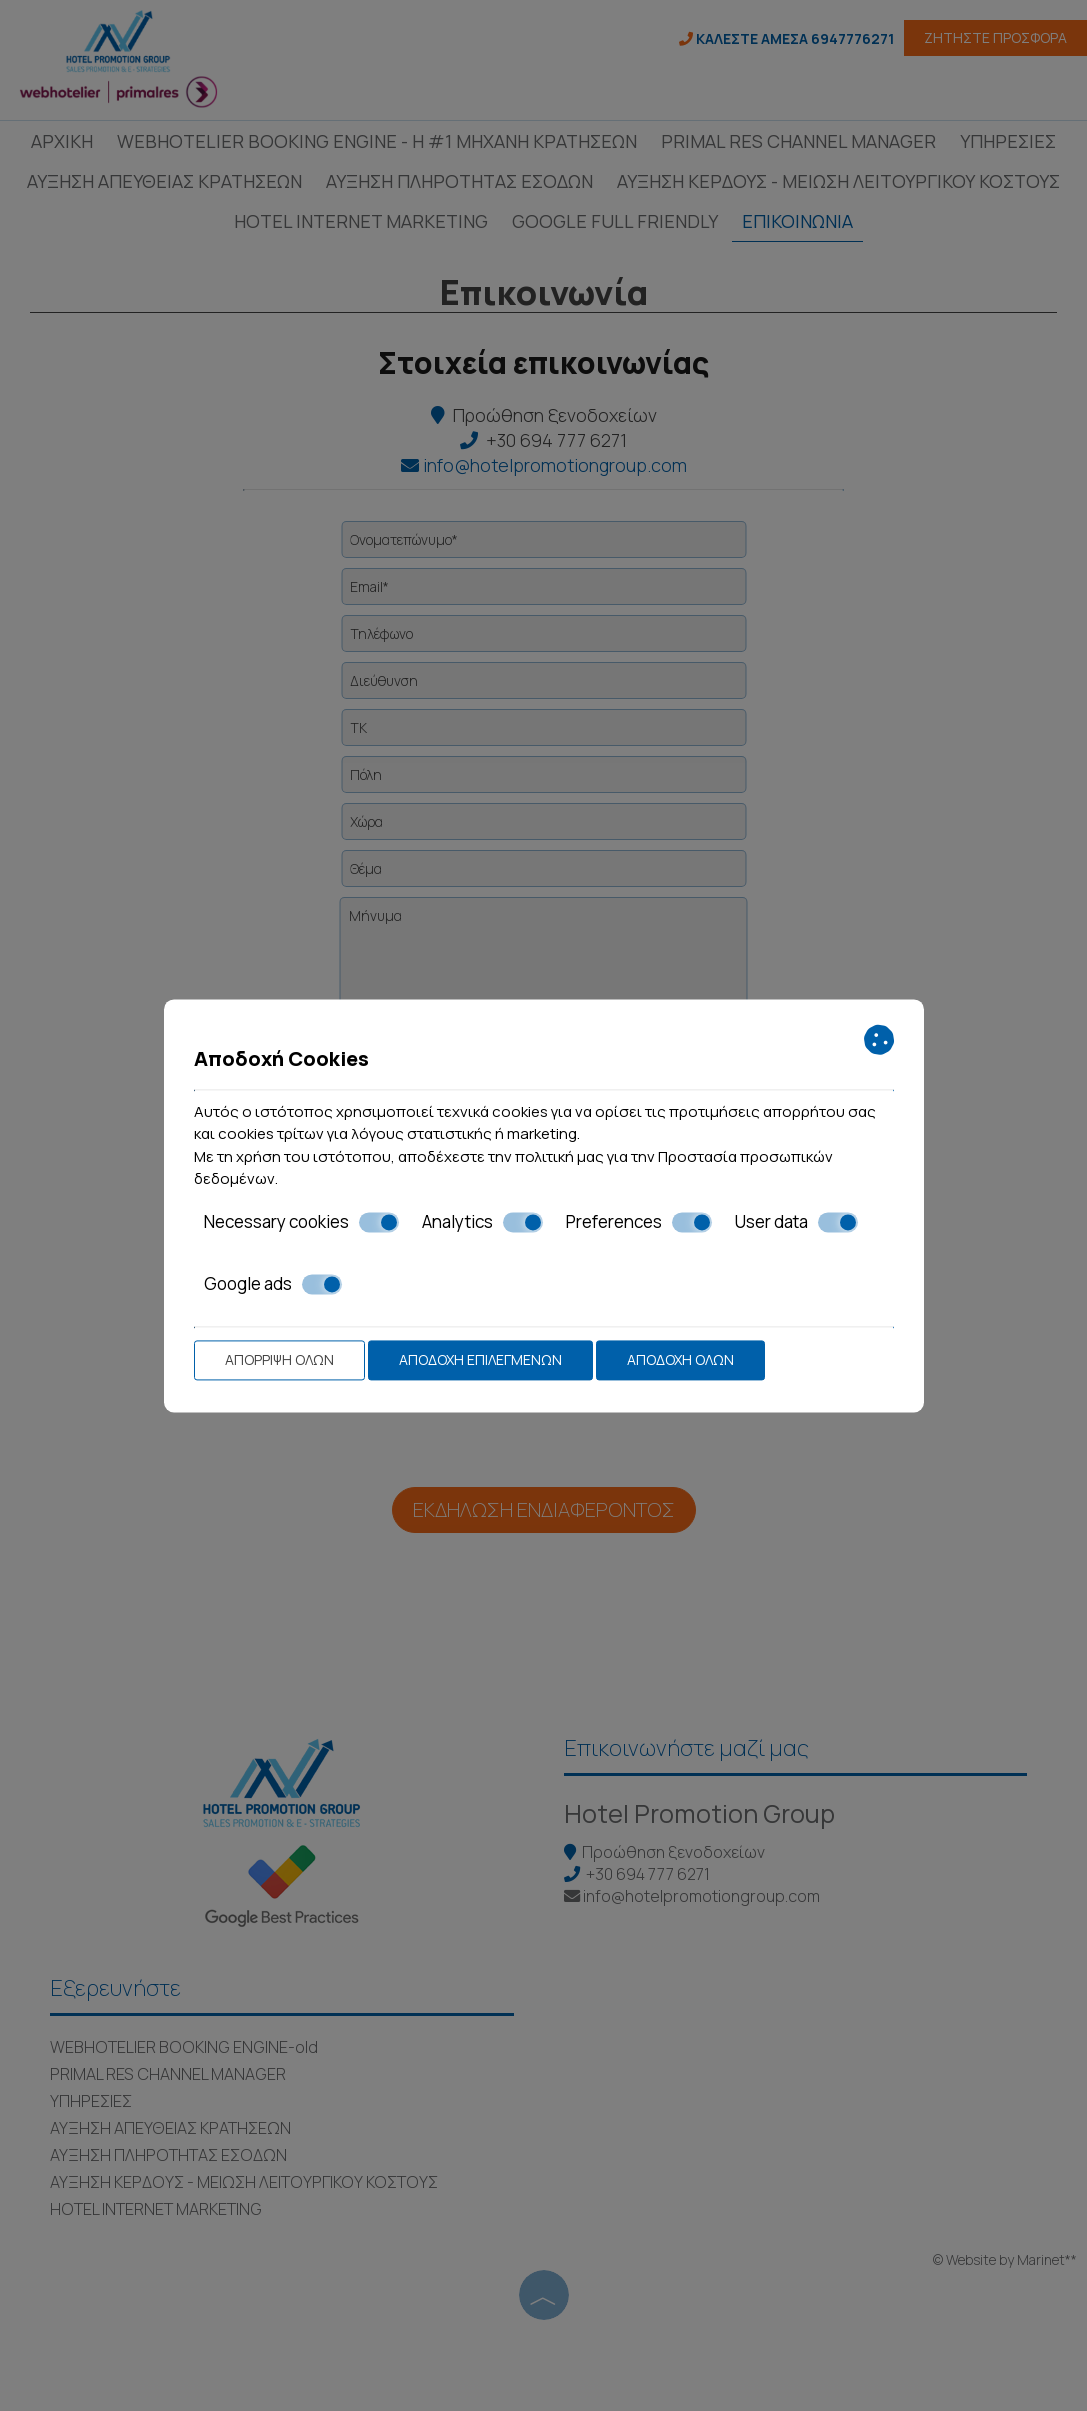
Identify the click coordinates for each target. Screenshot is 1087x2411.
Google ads (273, 1284)
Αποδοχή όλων (680, 1359)
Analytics (482, 1222)
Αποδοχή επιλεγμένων (480, 1359)
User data (796, 1222)
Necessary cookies (301, 1222)
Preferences (639, 1222)
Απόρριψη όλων (279, 1359)
